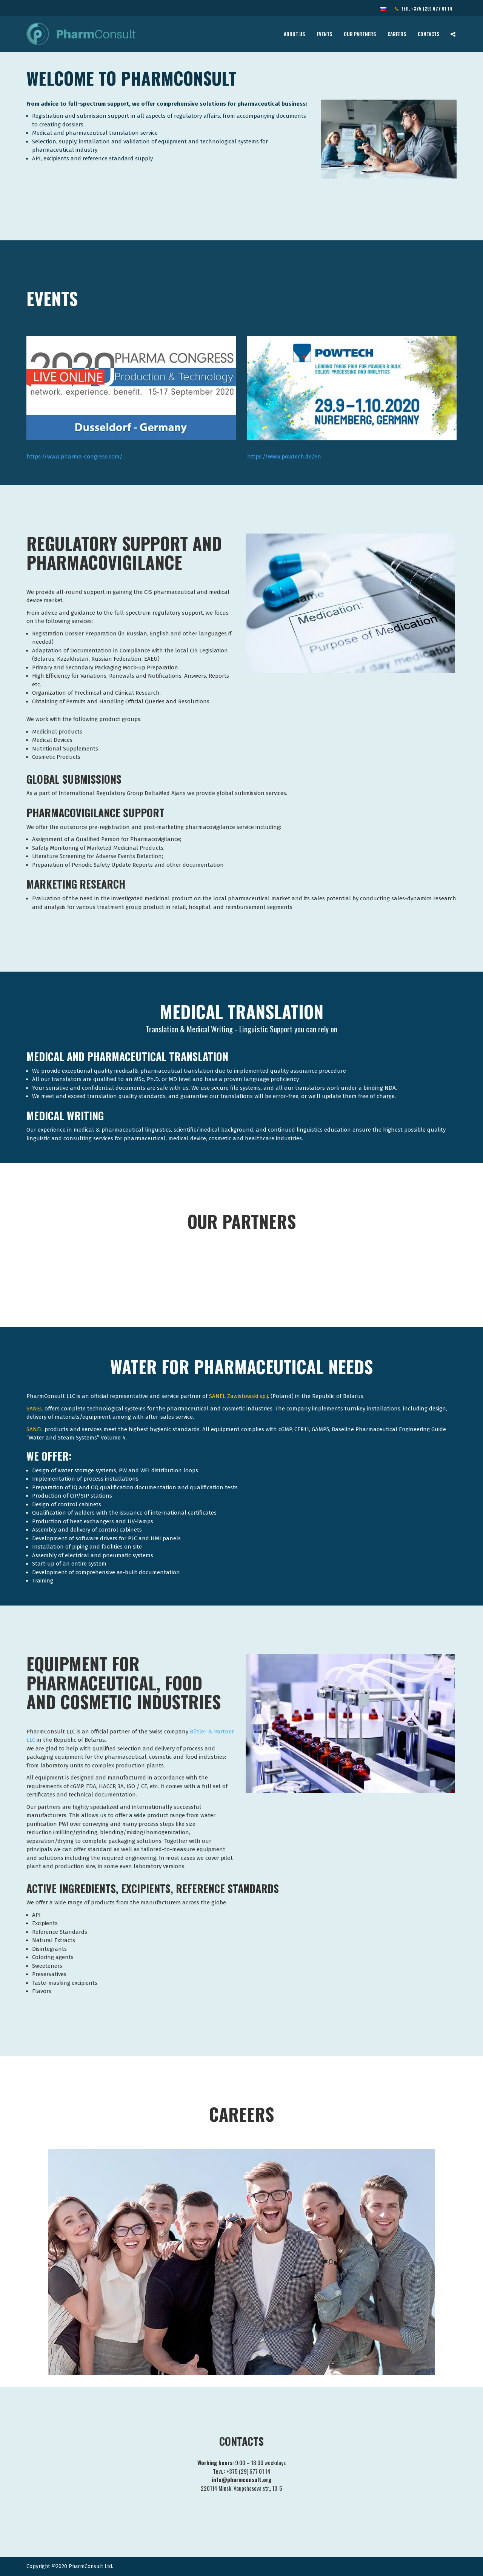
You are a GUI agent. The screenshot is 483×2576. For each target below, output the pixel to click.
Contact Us (42, 9)
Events (324, 34)
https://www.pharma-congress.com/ (74, 456)
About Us (294, 34)
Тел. (423, 9)
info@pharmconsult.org (86, 8)
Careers (397, 34)
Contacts (429, 34)
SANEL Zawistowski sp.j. (239, 1396)
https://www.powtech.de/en (284, 456)
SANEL (34, 1408)
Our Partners (360, 34)
